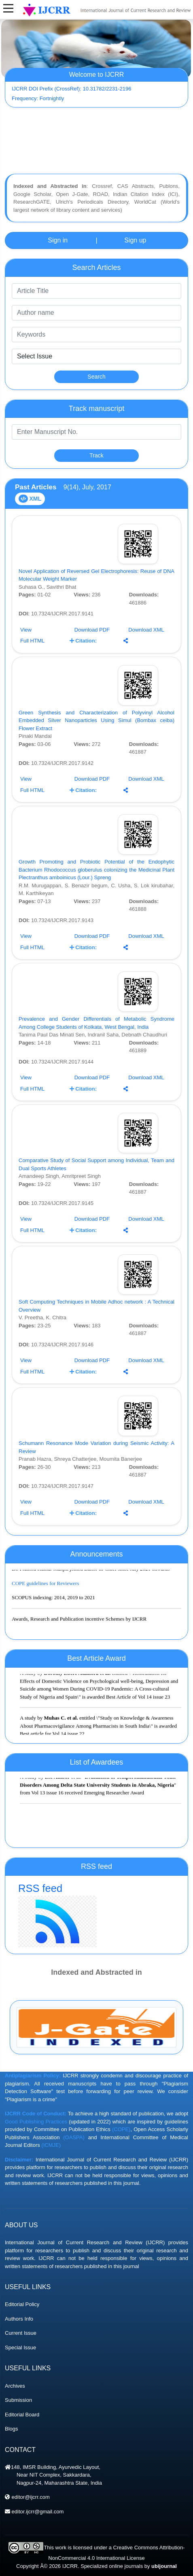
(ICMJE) (51, 2185)
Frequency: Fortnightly (38, 98)
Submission (18, 2440)
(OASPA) (74, 2178)
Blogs (11, 2469)
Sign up (135, 240)
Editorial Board (22, 2455)
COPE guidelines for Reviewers (45, 1591)
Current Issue (20, 2373)
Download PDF (92, 630)
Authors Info (19, 2359)
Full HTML (32, 641)
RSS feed (96, 1915)
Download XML (146, 630)
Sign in (58, 240)
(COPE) (121, 2170)
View (26, 630)
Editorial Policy (22, 2345)
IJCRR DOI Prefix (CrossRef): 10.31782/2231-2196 (71, 89)
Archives (15, 2426)
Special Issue (20, 2388)
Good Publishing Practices (36, 2162)
